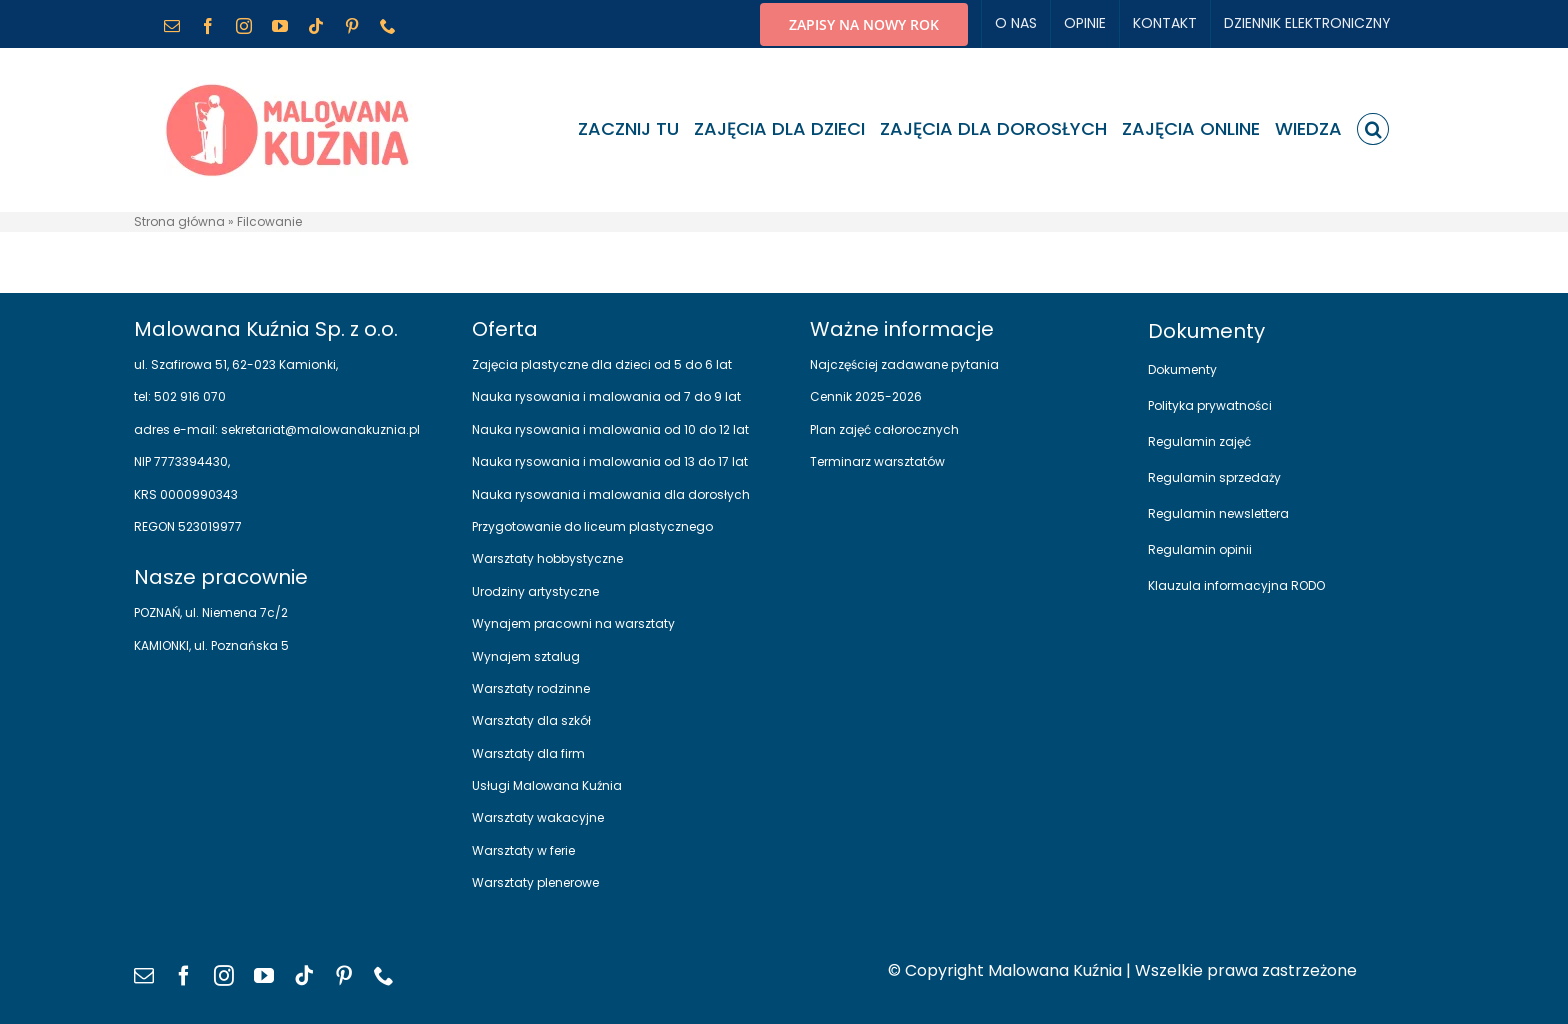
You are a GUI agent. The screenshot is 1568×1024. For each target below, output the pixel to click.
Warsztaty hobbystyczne (547, 558)
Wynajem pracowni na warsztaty (573, 623)
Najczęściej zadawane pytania (904, 364)
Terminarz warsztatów (877, 461)
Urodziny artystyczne (535, 591)
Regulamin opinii (1200, 549)
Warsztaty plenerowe (535, 882)
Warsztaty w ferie (523, 850)
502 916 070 (188, 396)
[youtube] (264, 976)
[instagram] (224, 976)
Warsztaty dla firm (528, 753)
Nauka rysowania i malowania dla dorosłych (611, 494)
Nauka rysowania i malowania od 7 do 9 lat (606, 396)
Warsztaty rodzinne (531, 688)
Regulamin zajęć (1199, 441)
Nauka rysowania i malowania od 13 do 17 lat (610, 461)
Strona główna (179, 221)
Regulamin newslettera (1218, 513)
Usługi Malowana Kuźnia (547, 785)
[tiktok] (304, 976)
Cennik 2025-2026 (866, 396)
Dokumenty (1182, 369)
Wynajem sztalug (526, 656)
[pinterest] (344, 976)
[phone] (384, 976)
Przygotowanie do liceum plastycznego (592, 526)
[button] (1373, 129)
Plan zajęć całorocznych (884, 429)
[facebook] (184, 976)
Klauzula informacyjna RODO (1236, 585)
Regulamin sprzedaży (1214, 477)
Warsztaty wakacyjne (538, 817)
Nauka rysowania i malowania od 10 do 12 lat (610, 429)
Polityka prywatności (1210, 405)
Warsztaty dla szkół (531, 720)
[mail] (144, 976)
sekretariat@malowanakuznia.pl (319, 429)
